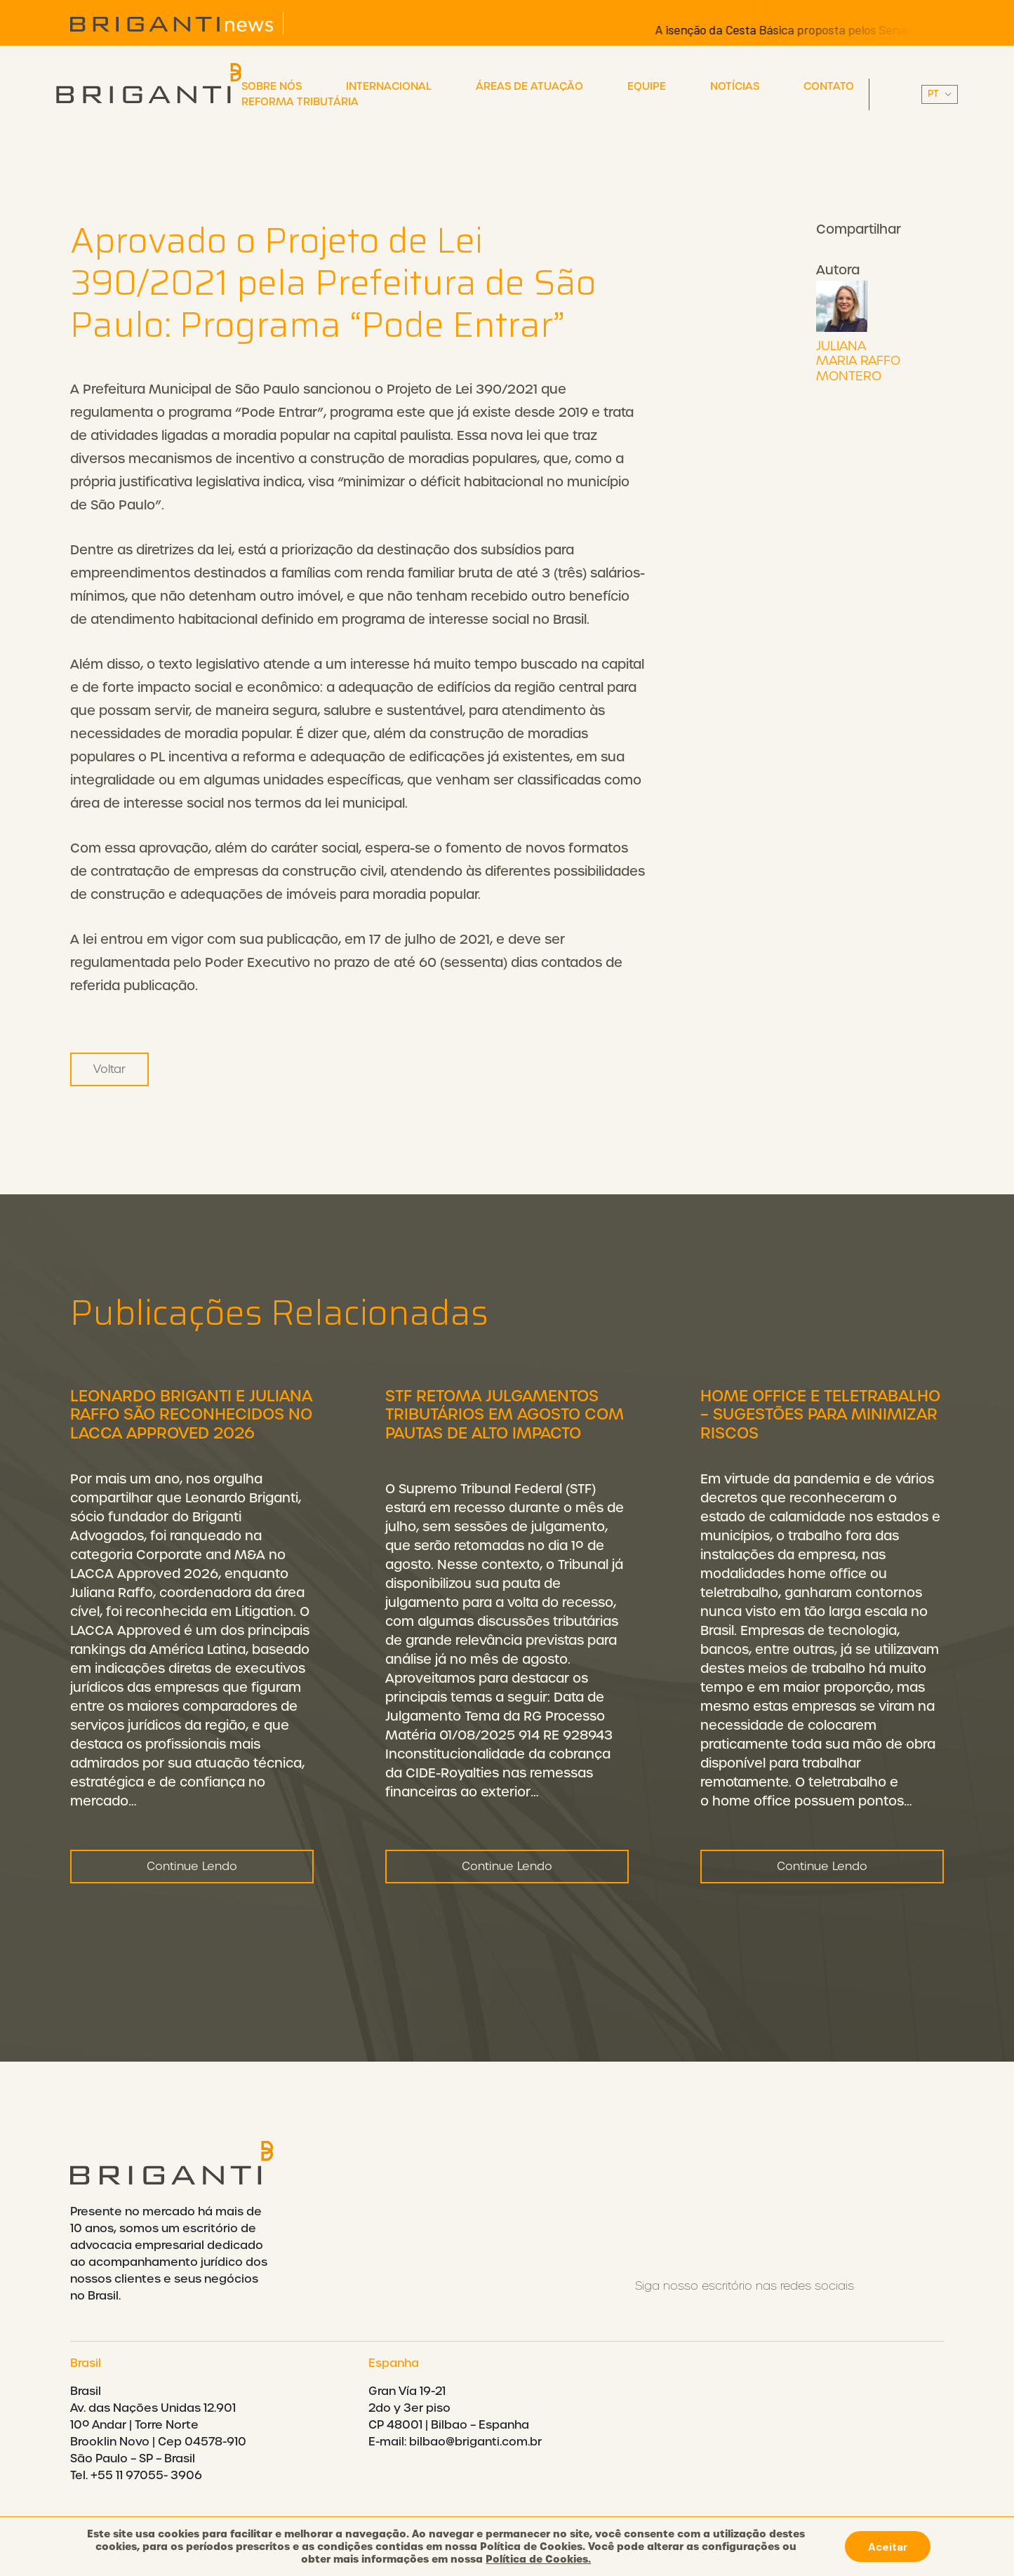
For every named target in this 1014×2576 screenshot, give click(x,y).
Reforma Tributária (300, 102)
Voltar (109, 1069)
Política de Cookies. (538, 2559)
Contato (828, 86)
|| (939, 94)
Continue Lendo (192, 1877)
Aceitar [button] (887, 2546)
